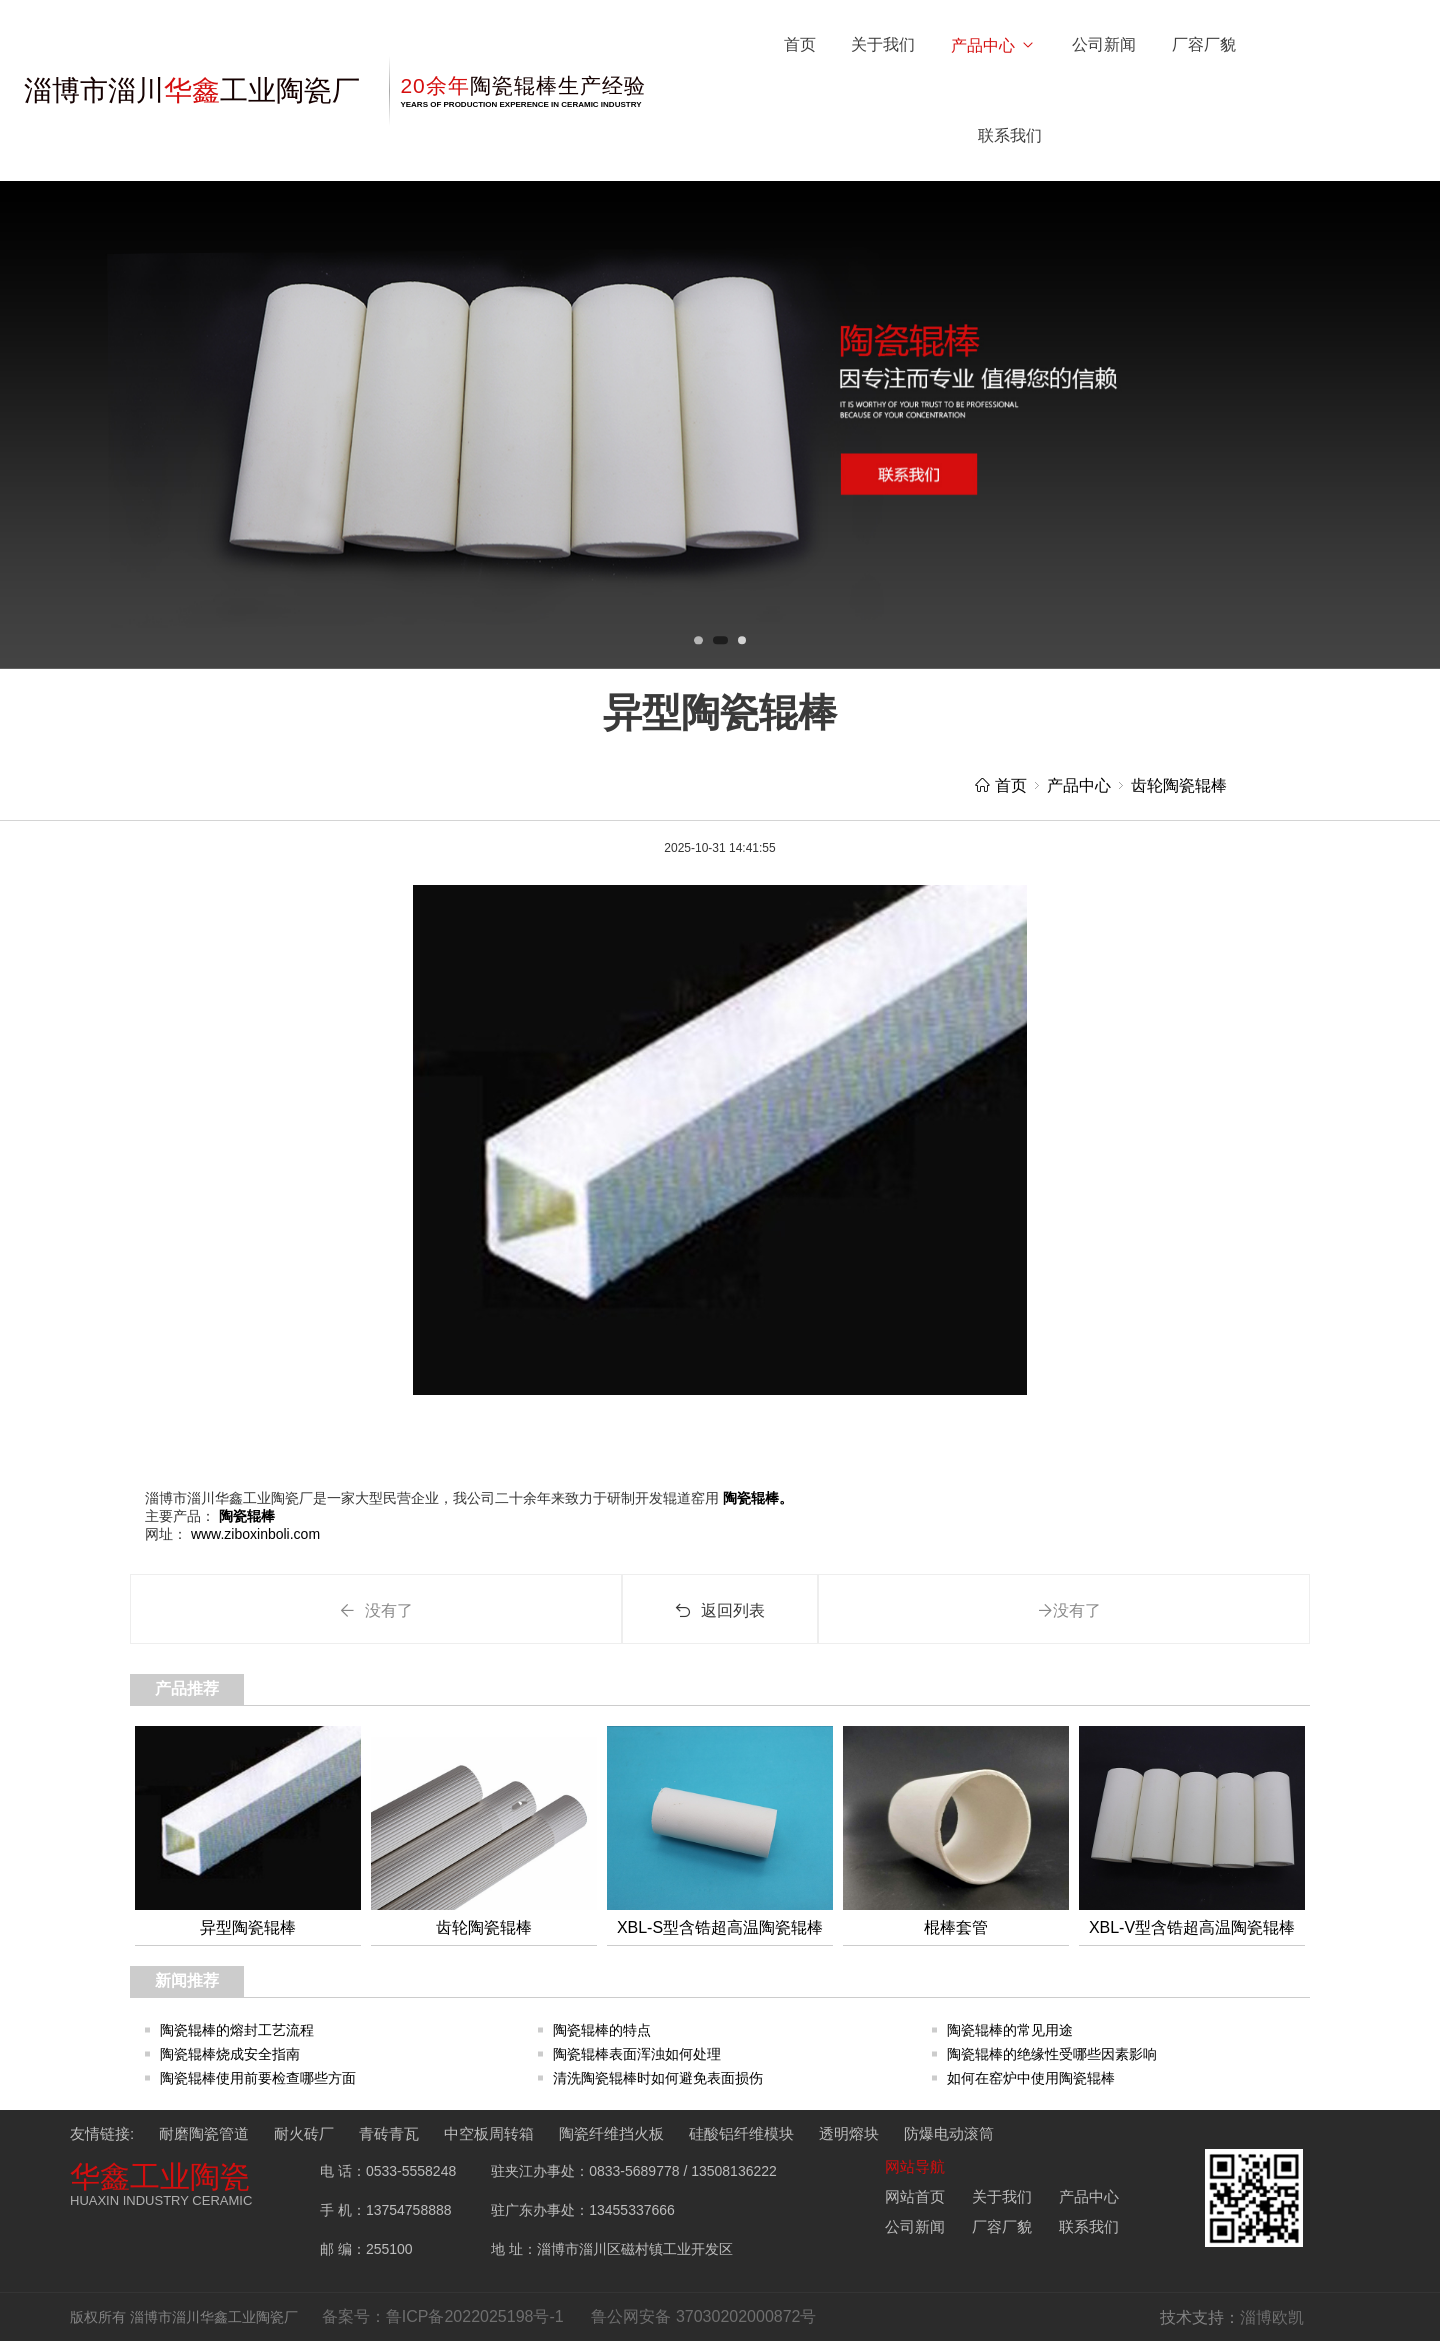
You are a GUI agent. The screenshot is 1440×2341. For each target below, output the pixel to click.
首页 (800, 44)
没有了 (376, 1610)
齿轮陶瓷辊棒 (1179, 785)
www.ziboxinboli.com (253, 1534)
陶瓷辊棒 (245, 1516)
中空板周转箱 (489, 2133)
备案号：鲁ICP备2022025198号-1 (443, 2316)
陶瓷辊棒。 (756, 1498)
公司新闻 (1104, 44)
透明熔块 (849, 2133)
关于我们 (883, 44)
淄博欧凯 (1272, 2317)
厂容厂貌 (1204, 44)
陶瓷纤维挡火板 (611, 2133)
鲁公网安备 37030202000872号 (703, 2316)
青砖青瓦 (389, 2133)
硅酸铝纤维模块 (741, 2133)
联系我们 (1010, 135)
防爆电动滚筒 (949, 2133)
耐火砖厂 (304, 2133)
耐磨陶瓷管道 (204, 2133)
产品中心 (993, 45)
